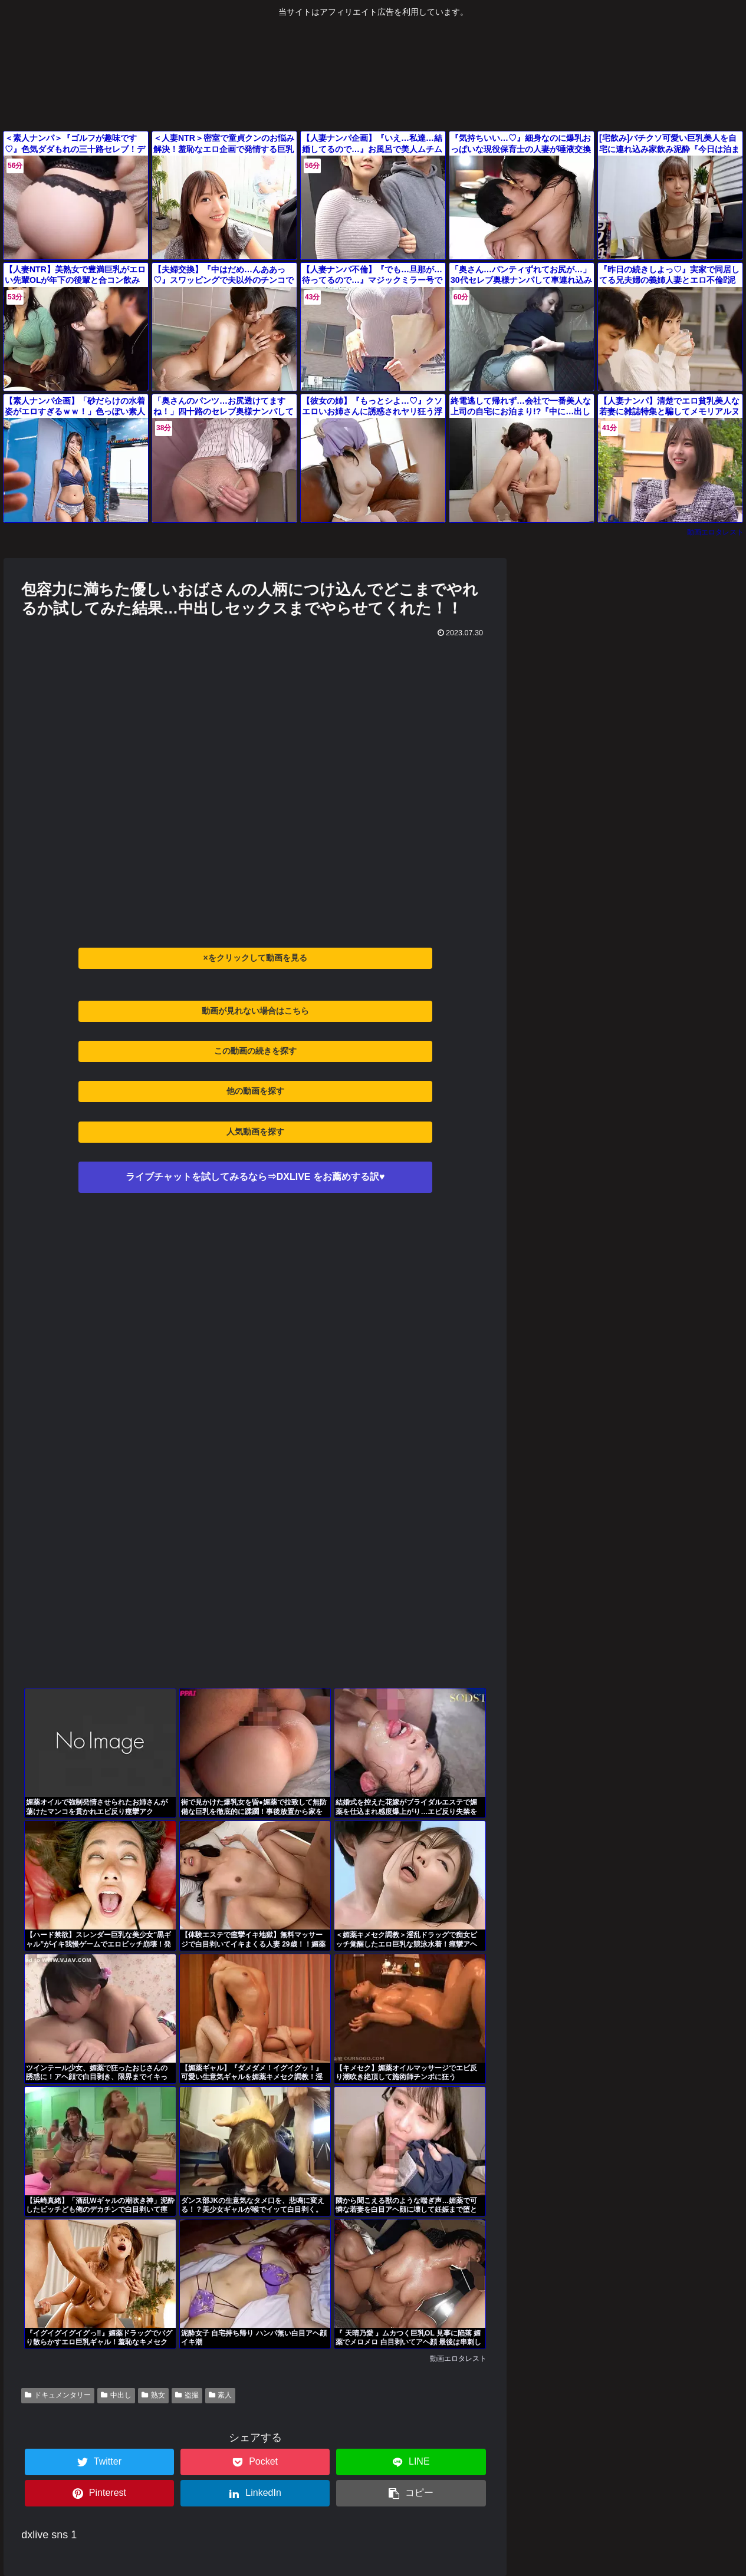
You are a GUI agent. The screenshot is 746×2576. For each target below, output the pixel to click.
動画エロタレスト (715, 532)
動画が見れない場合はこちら (255, 1010)
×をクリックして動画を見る (255, 957)
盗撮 (187, 2395)
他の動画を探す (255, 1091)
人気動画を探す (255, 1131)
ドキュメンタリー (58, 2395)
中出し (116, 2395)
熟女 (153, 2395)
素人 (220, 2395)
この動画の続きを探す (255, 1051)
